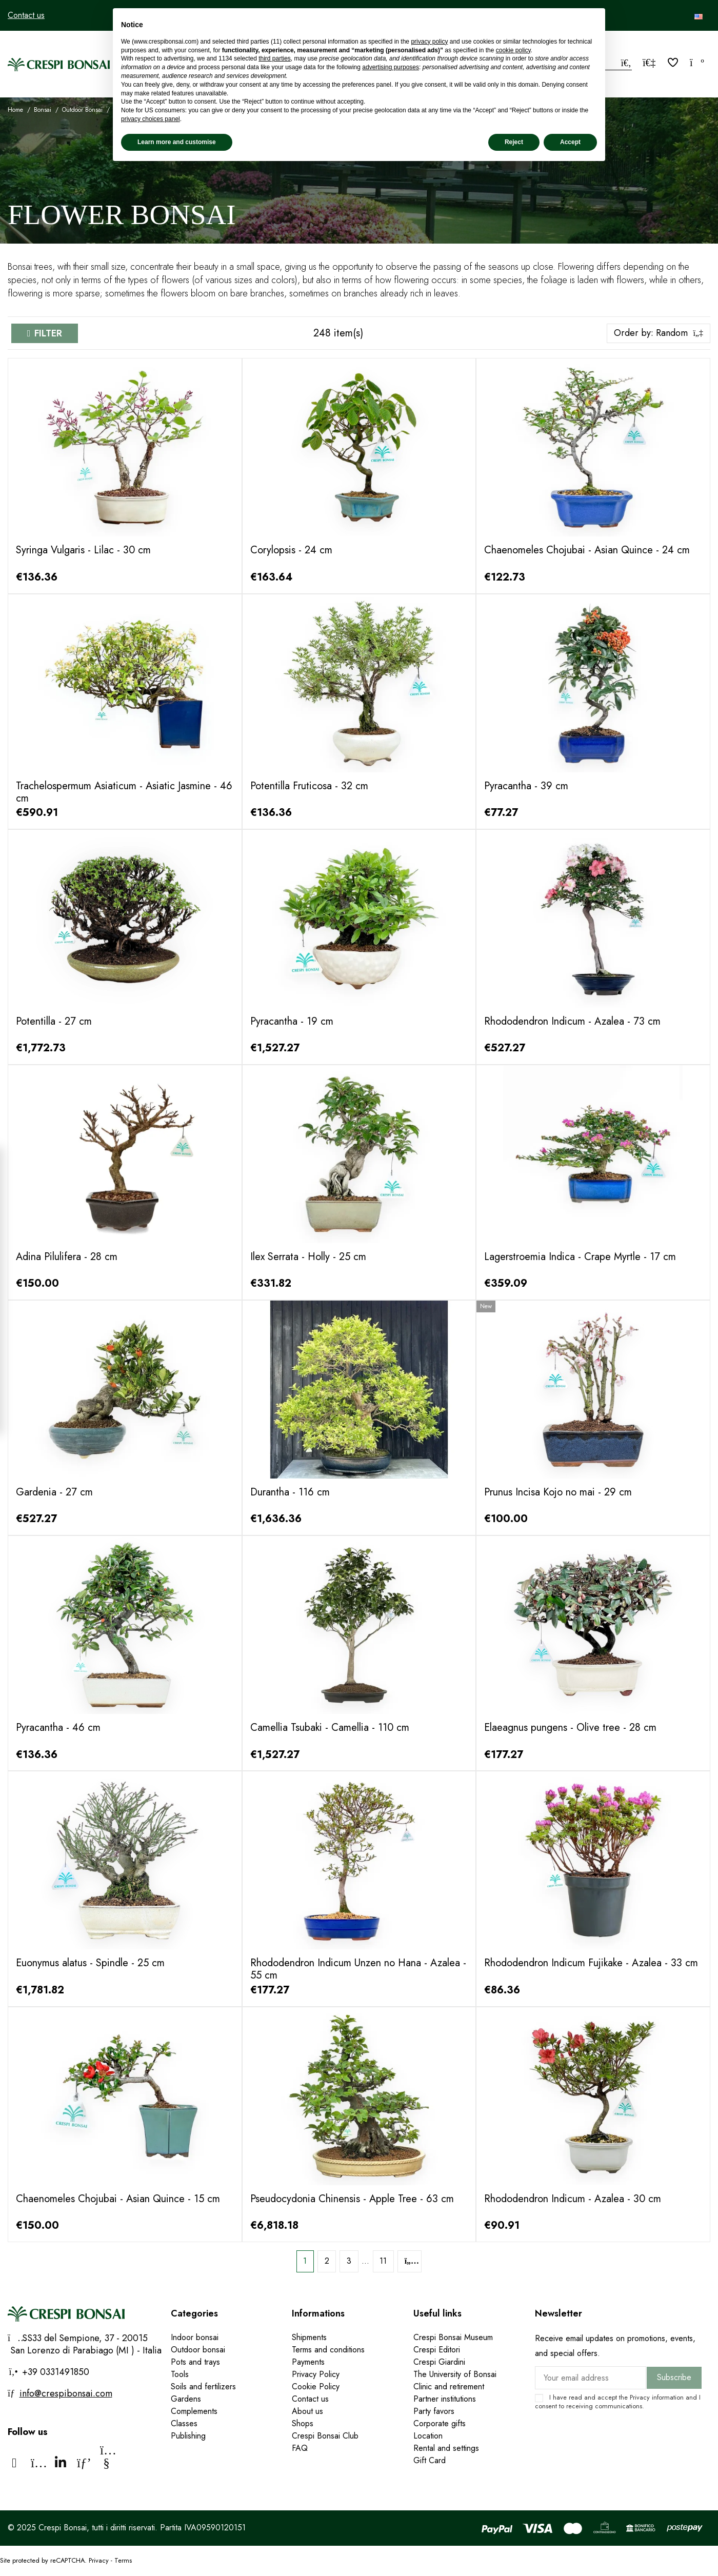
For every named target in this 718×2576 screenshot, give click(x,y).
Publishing (188, 2436)
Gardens (186, 2399)
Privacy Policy (316, 2374)
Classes (184, 2423)
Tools (180, 2374)
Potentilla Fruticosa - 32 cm (309, 785)
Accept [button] (570, 142)
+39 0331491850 (54, 2372)
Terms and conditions (328, 2349)
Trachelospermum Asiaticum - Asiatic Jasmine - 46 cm (124, 792)
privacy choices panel (150, 119)
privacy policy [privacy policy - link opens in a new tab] (429, 41)
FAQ (300, 2448)
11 (383, 2261)
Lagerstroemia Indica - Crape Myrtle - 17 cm (580, 1256)
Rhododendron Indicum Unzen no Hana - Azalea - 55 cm (358, 1969)
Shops (302, 2423)
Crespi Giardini (439, 2362)
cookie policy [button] (513, 50)
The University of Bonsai (454, 2374)
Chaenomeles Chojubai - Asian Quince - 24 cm (587, 550)
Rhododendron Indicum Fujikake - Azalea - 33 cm (591, 1962)
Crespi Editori (436, 2349)
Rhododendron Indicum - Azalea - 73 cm (572, 1021)
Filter (48, 333)
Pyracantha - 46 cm (58, 1727)
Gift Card (429, 2460)
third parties (274, 58)
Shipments (309, 2337)
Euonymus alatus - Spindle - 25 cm (90, 1962)
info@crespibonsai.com (65, 2393)
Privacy (640, 2397)
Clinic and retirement (448, 2386)
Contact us (26, 15)
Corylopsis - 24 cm (291, 550)
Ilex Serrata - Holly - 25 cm (308, 1256)
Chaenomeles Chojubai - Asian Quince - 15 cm (118, 2198)
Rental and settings (446, 2448)
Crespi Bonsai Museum (453, 2337)
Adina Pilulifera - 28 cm (66, 1256)
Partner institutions (444, 2399)
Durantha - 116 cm (290, 1492)
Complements (194, 2411)
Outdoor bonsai (198, 2349)
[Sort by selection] (658, 333)
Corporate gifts (439, 2423)
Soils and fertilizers (203, 2386)
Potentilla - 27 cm (54, 1021)
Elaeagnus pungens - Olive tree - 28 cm (570, 1727)
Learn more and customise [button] (176, 142)
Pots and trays (195, 2362)
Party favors (433, 2411)
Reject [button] (514, 142)
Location (428, 2436)
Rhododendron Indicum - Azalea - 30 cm (572, 2198)
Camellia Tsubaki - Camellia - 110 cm (329, 1727)
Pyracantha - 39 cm (526, 785)
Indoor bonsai (194, 2337)
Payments (308, 2362)
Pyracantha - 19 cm (291, 1021)
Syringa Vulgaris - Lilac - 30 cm (83, 550)
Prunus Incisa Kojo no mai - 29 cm (558, 1492)
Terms (123, 2560)
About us (307, 2411)
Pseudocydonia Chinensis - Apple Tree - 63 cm (352, 2198)
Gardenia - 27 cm (54, 1492)
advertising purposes (390, 67)
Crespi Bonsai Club (325, 2436)
